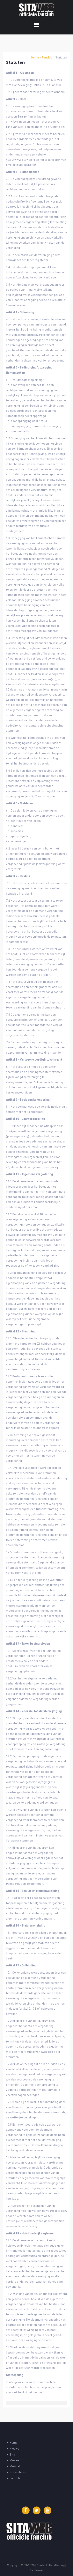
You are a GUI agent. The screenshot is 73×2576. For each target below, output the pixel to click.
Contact (42, 2565)
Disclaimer (36, 2570)
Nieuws (14, 2448)
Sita (12, 2454)
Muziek (14, 2460)
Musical (15, 2466)
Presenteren (18, 2472)
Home (35, 57)
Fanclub (15, 2478)
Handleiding (57, 2565)
